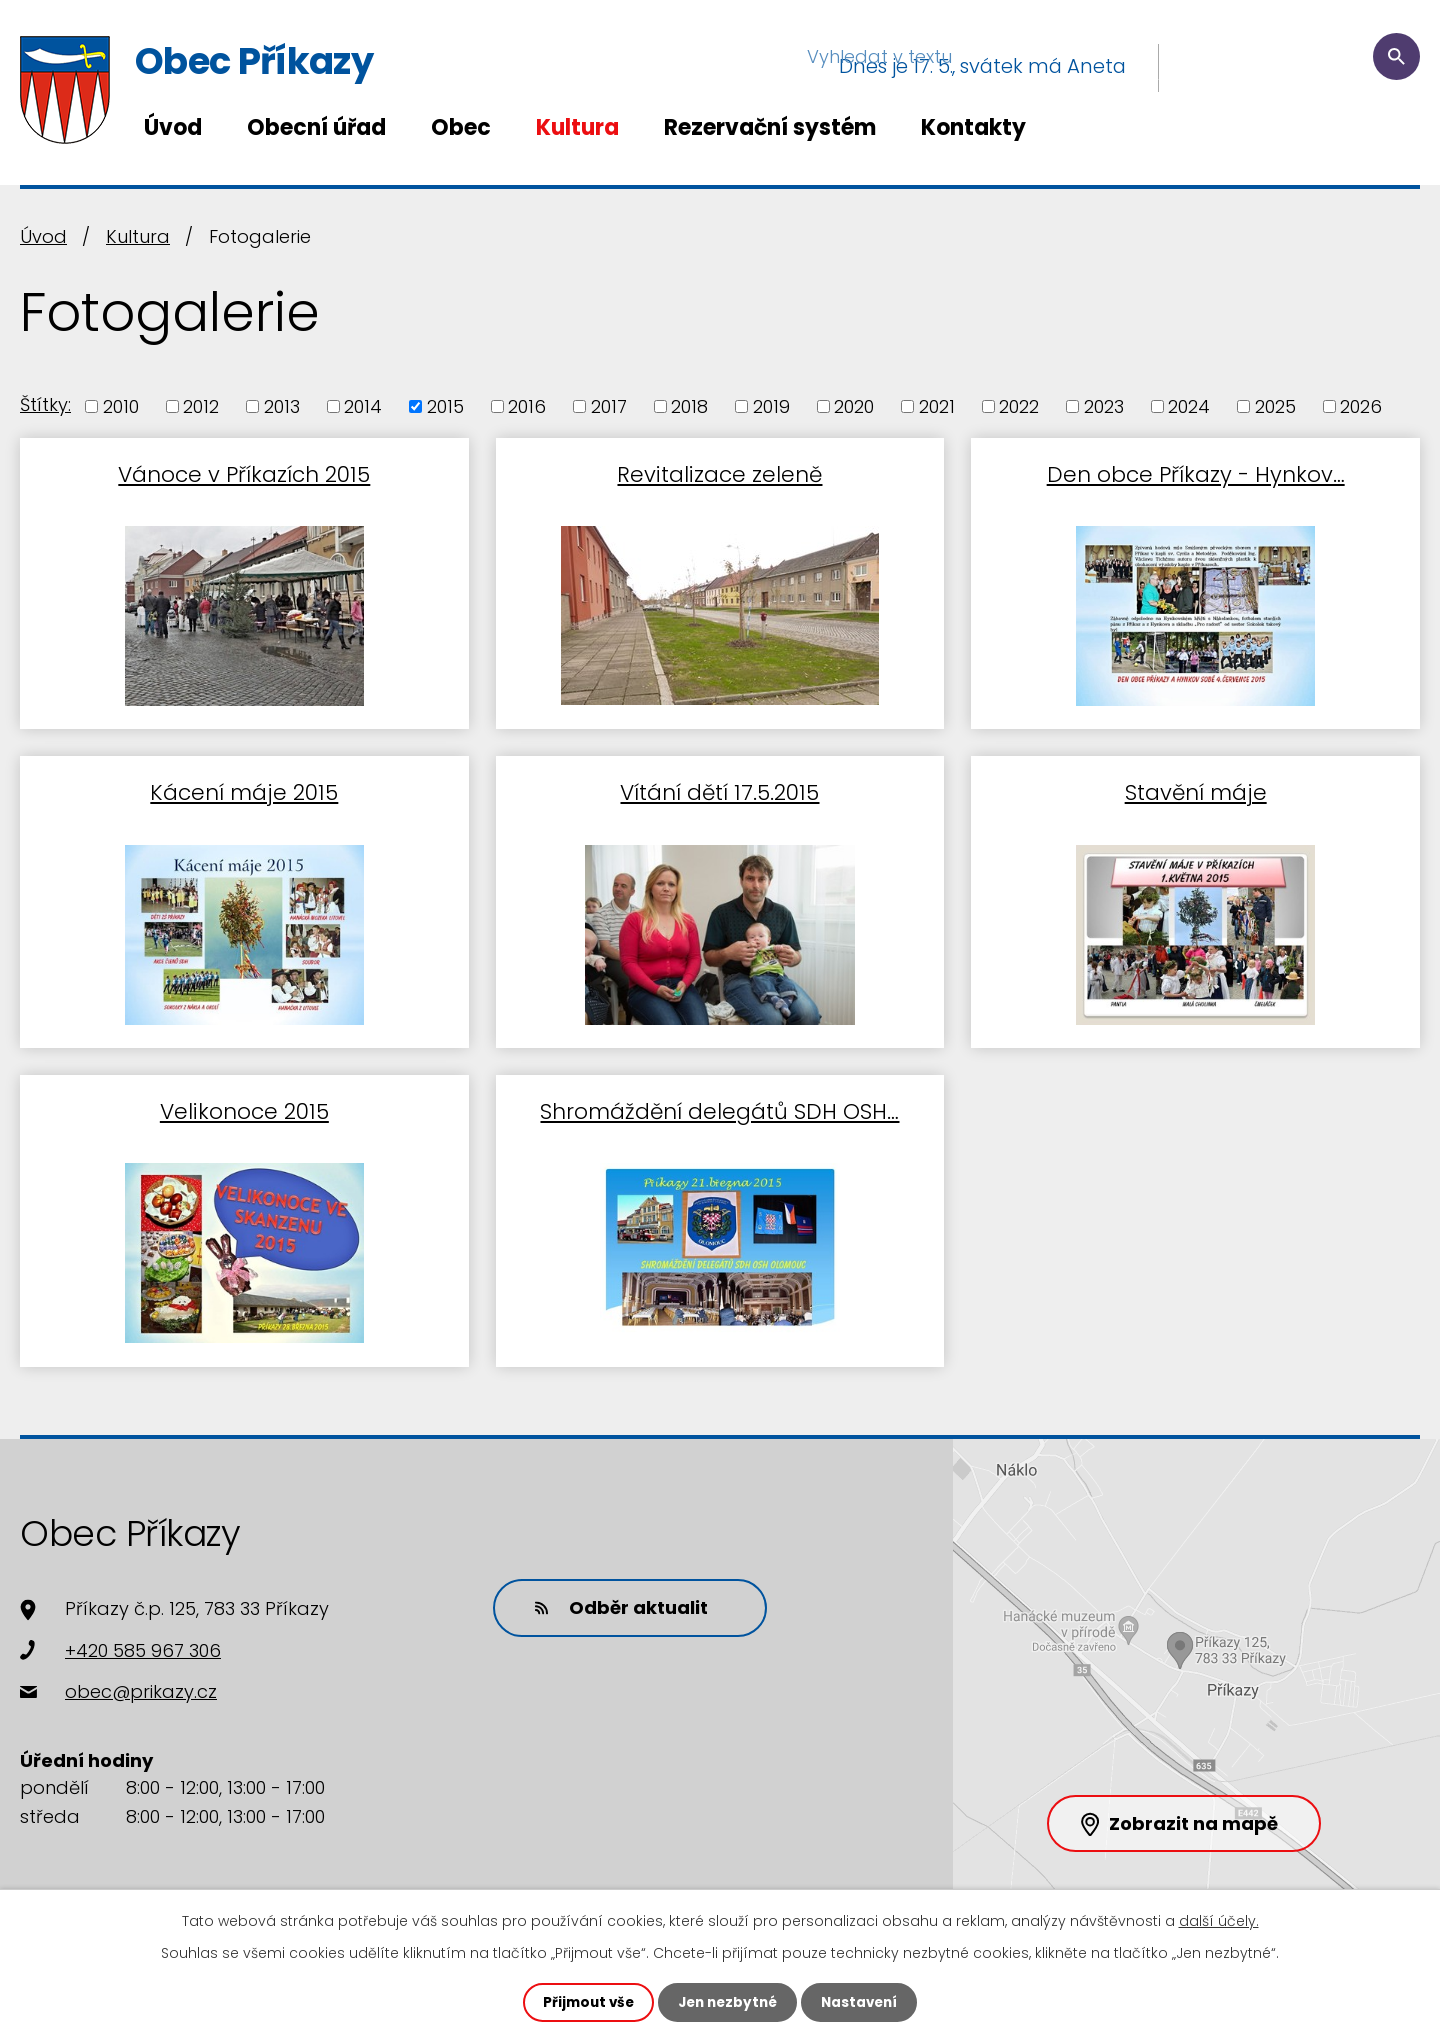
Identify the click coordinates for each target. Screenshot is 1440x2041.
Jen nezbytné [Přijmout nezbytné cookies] (727, 2002)
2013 (282, 406)
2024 (1189, 406)
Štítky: (45, 404)
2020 (854, 406)
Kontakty (973, 127)
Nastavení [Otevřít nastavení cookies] (864, 2002)
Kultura (577, 127)
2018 (689, 406)
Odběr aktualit (615, 1596)
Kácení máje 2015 (244, 786)
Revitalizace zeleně (719, 471)
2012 (201, 406)
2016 (527, 406)
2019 (771, 406)
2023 (1104, 406)
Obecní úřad (316, 127)
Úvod (173, 127)
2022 (1019, 406)
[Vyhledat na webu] (1298, 66)
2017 (609, 406)
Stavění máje (1196, 786)
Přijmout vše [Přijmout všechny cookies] (583, 2002)
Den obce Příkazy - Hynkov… (1196, 471)
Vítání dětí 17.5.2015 (719, 786)
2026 (1361, 406)
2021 (937, 406)
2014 (363, 406)
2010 (121, 406)
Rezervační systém (770, 127)
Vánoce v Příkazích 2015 (244, 471)
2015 (445, 406)
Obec (461, 127)
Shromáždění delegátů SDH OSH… (719, 1101)
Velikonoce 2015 (244, 1101)
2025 (1275, 406)
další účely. (1219, 1920)
